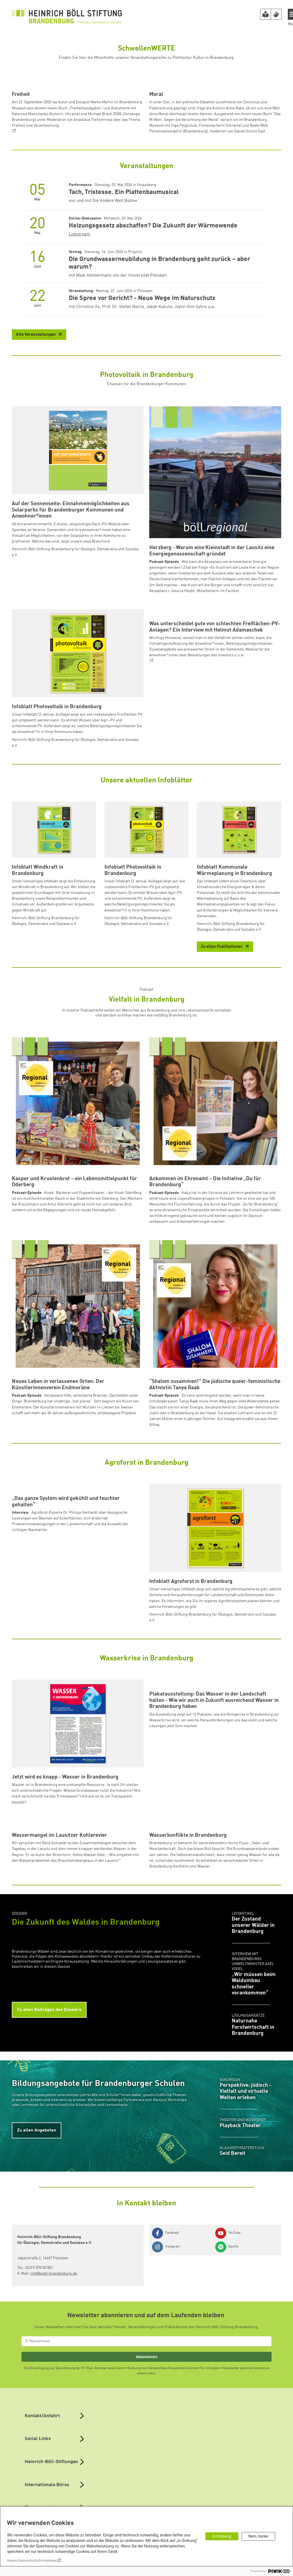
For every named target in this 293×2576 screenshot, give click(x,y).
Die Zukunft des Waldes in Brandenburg (86, 2095)
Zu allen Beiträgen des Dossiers (49, 2182)
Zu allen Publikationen (222, 1030)
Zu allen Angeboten (36, 2303)
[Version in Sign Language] (276, 14)
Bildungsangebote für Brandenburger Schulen (98, 2256)
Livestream (79, 317)
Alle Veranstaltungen (36, 418)
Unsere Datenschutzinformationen (32, 2561)
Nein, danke (258, 2536)
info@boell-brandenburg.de (53, 2446)
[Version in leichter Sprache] (265, 14)
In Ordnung (221, 2536)
